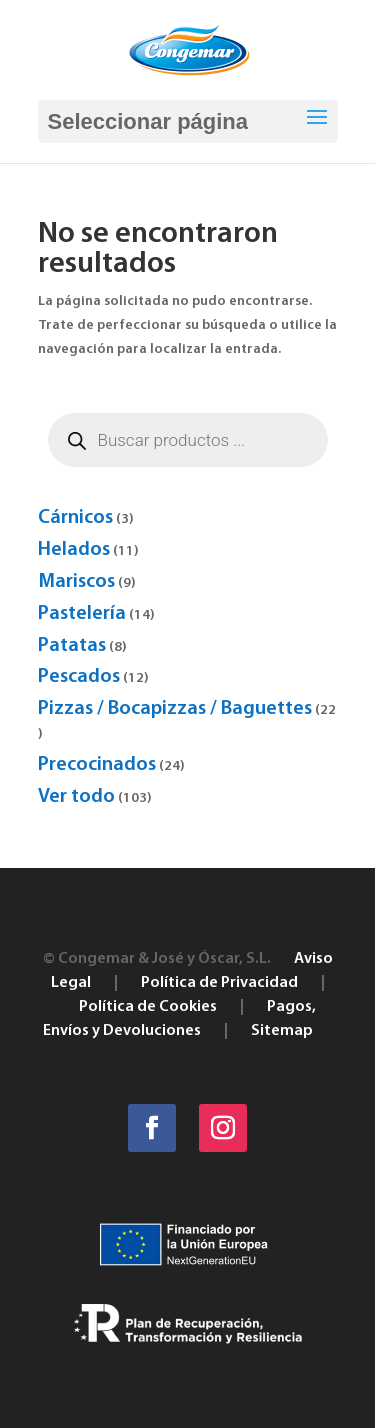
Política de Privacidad (219, 983)
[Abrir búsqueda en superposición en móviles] (188, 440)
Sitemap (282, 1031)
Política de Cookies (148, 1007)
